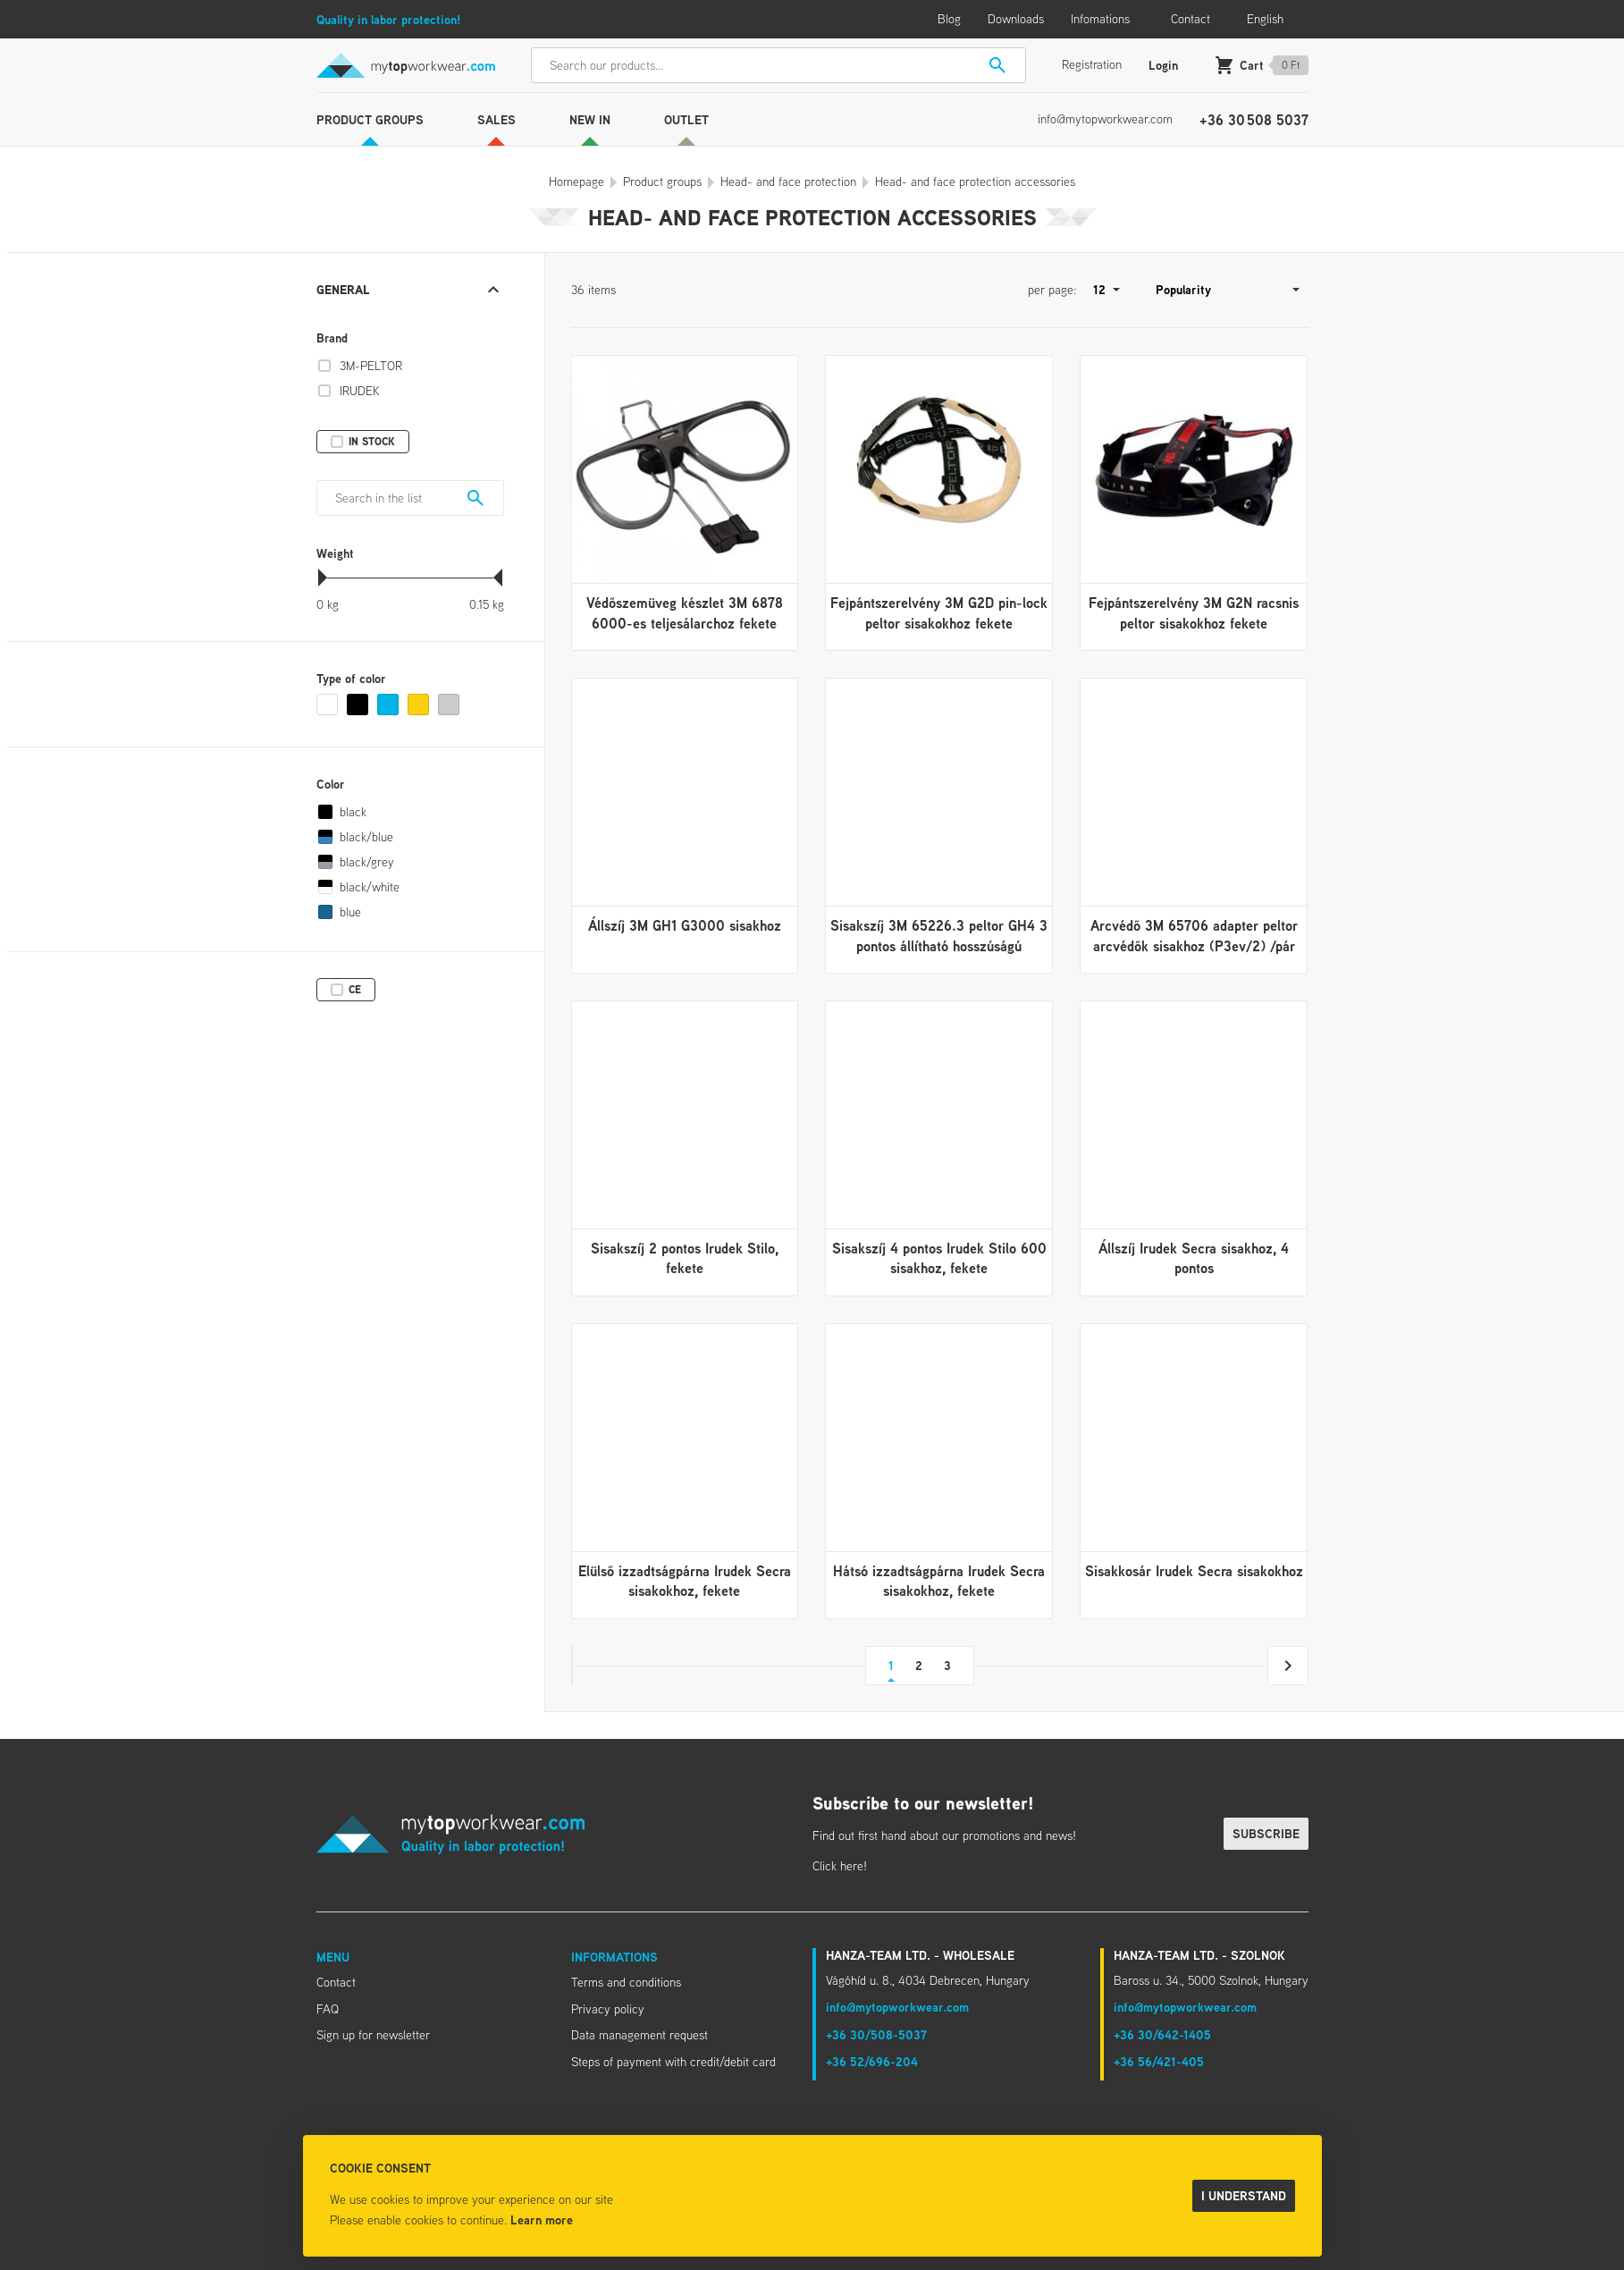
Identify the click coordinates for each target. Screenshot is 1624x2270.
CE (355, 989)
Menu (332, 1956)
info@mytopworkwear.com (1105, 119)
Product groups (370, 119)
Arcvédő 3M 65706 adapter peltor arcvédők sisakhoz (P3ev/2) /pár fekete (1194, 945)
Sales (496, 119)
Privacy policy (607, 2009)
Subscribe (1266, 1833)
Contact (1190, 19)
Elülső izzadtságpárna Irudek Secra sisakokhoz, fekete (684, 1580)
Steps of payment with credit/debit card (673, 2062)
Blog (949, 19)
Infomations (1100, 19)
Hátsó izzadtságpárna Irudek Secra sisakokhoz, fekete (939, 1580)
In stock (372, 441)
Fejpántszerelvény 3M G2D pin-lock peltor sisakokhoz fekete (939, 612)
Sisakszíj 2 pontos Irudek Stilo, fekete (684, 1258)
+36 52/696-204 (872, 2061)
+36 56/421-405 (1159, 2061)
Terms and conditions (626, 1982)
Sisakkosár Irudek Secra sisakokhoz (1194, 1571)
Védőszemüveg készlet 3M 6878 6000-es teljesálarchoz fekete (684, 612)
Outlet (686, 119)
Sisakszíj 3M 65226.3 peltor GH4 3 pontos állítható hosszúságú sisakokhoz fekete (939, 945)
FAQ (327, 2009)
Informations (614, 1956)
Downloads (1016, 19)
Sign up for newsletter (373, 2035)
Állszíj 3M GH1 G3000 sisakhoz (684, 925)
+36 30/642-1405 (1162, 2034)
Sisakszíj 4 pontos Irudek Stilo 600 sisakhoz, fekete (939, 1258)
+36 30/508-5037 (876, 2034)
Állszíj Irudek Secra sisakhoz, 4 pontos (1193, 1258)
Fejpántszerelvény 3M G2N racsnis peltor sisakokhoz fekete (1194, 612)
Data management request (639, 2035)
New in (589, 119)
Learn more (541, 2219)
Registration (1092, 64)
